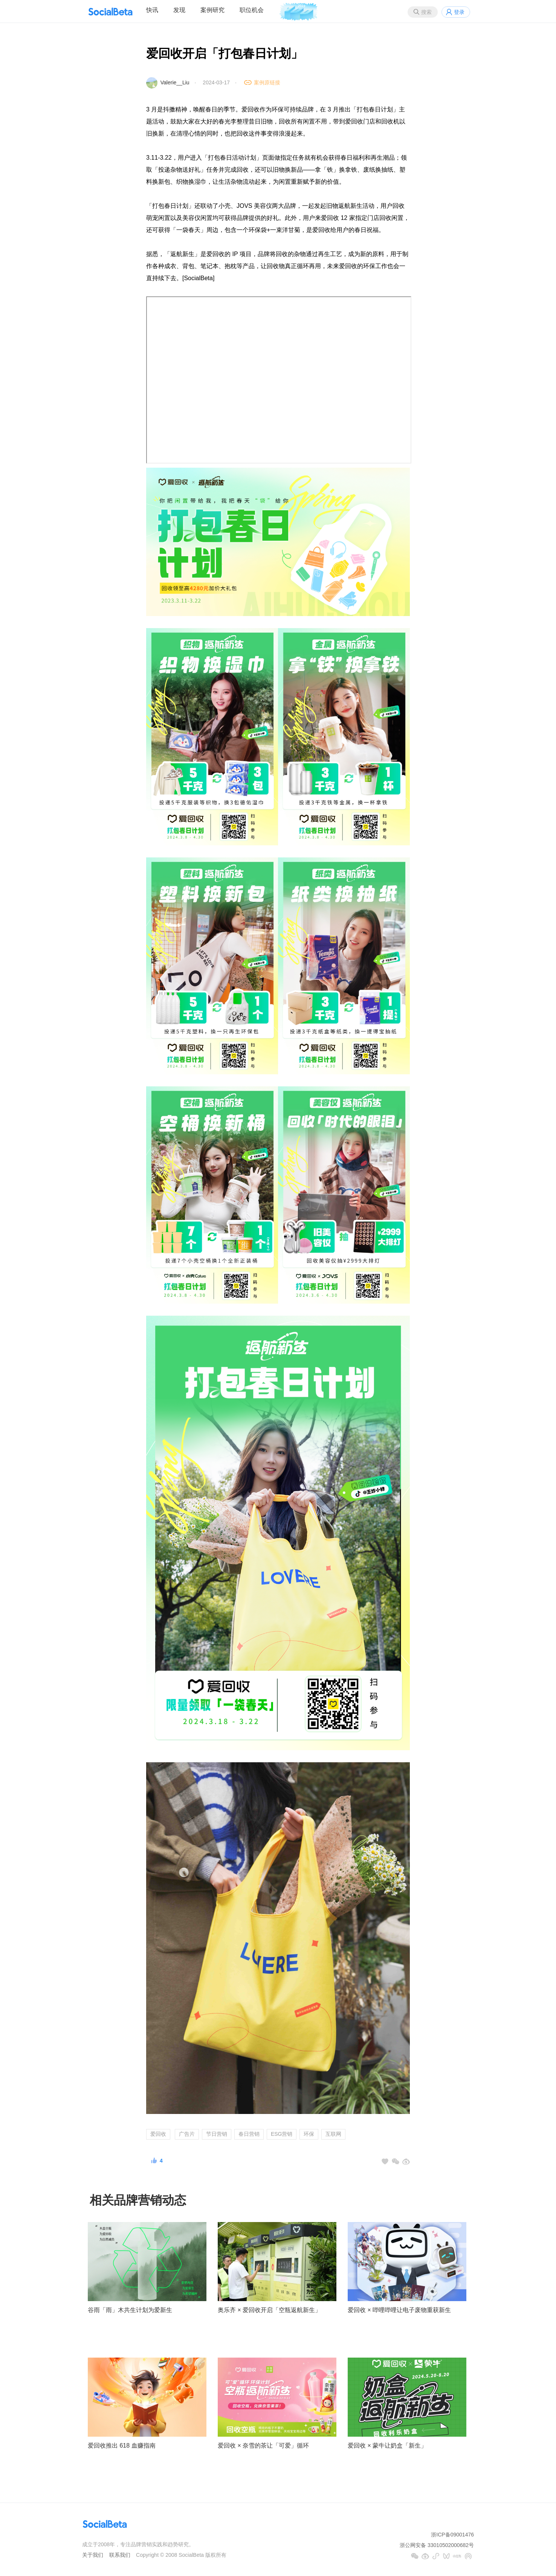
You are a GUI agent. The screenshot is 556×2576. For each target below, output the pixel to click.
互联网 (333, 2134)
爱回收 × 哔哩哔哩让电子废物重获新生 (399, 2310)
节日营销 (216, 2134)
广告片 (187, 2134)
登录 (459, 12)
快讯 (152, 10)
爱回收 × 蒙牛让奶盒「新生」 (387, 2445)
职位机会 (252, 10)
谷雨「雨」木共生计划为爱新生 (130, 2310)
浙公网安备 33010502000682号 (437, 2545)
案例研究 (212, 10)
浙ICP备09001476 (452, 2535)
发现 (179, 10)
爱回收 (158, 2134)
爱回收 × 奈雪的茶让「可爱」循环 (263, 2445)
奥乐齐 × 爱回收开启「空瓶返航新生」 (269, 2310)
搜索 (426, 12)
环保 (309, 2134)
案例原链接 (267, 82)
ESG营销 (282, 2134)
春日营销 (249, 2134)
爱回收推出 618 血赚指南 (122, 2445)
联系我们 (119, 2555)
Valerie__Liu (174, 82)
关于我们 (92, 2555)
